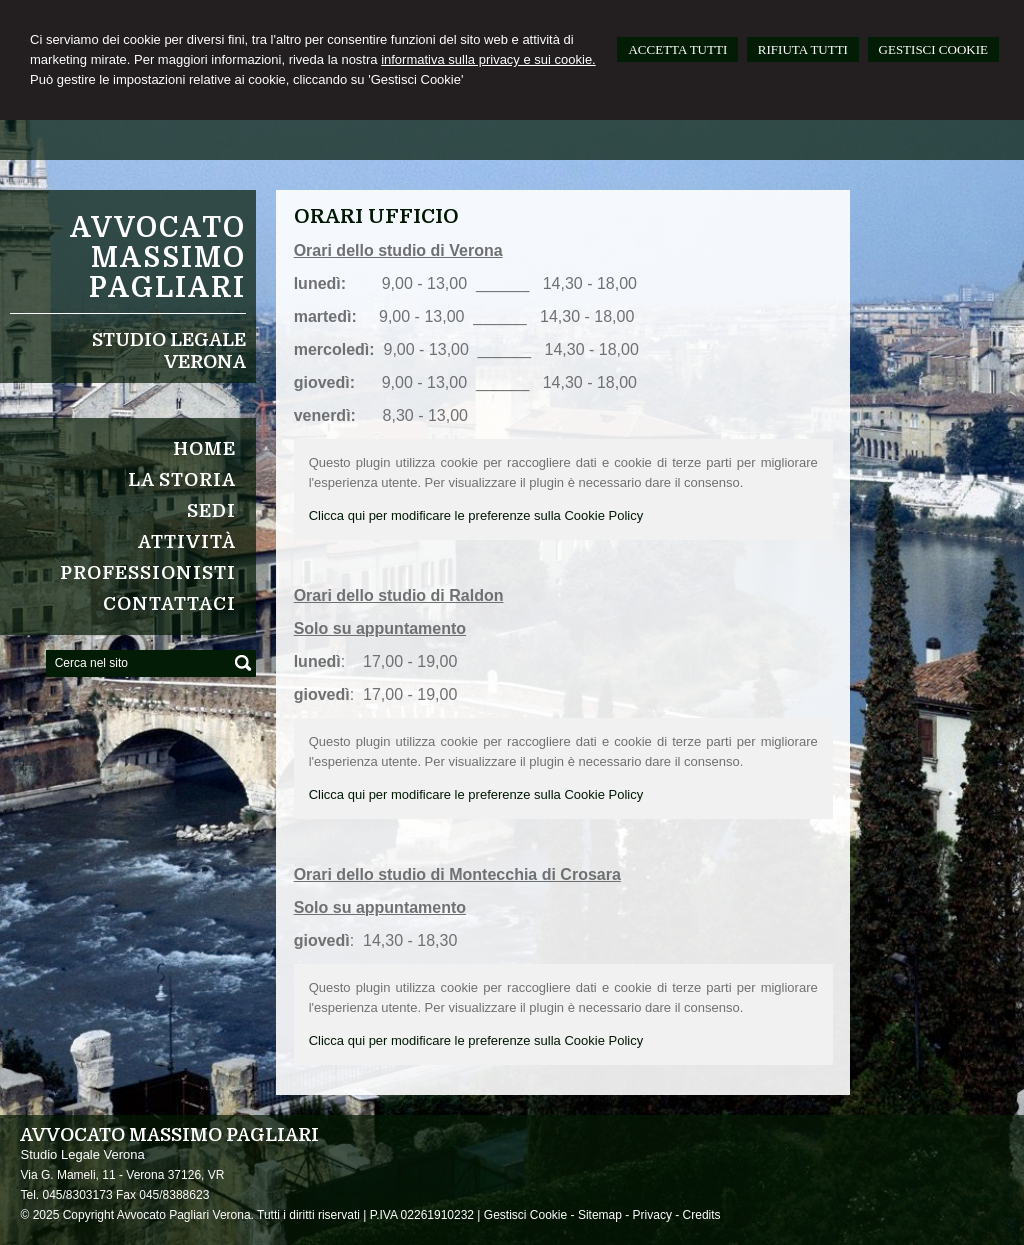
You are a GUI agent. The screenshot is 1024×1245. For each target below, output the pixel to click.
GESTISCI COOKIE (933, 49)
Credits (702, 1215)
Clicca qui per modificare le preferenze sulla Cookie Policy (476, 515)
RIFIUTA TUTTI (803, 49)
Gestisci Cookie (525, 1215)
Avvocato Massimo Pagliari (158, 258)
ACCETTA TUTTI (677, 49)
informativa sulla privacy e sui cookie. (488, 59)
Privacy (652, 1215)
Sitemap (600, 1215)
